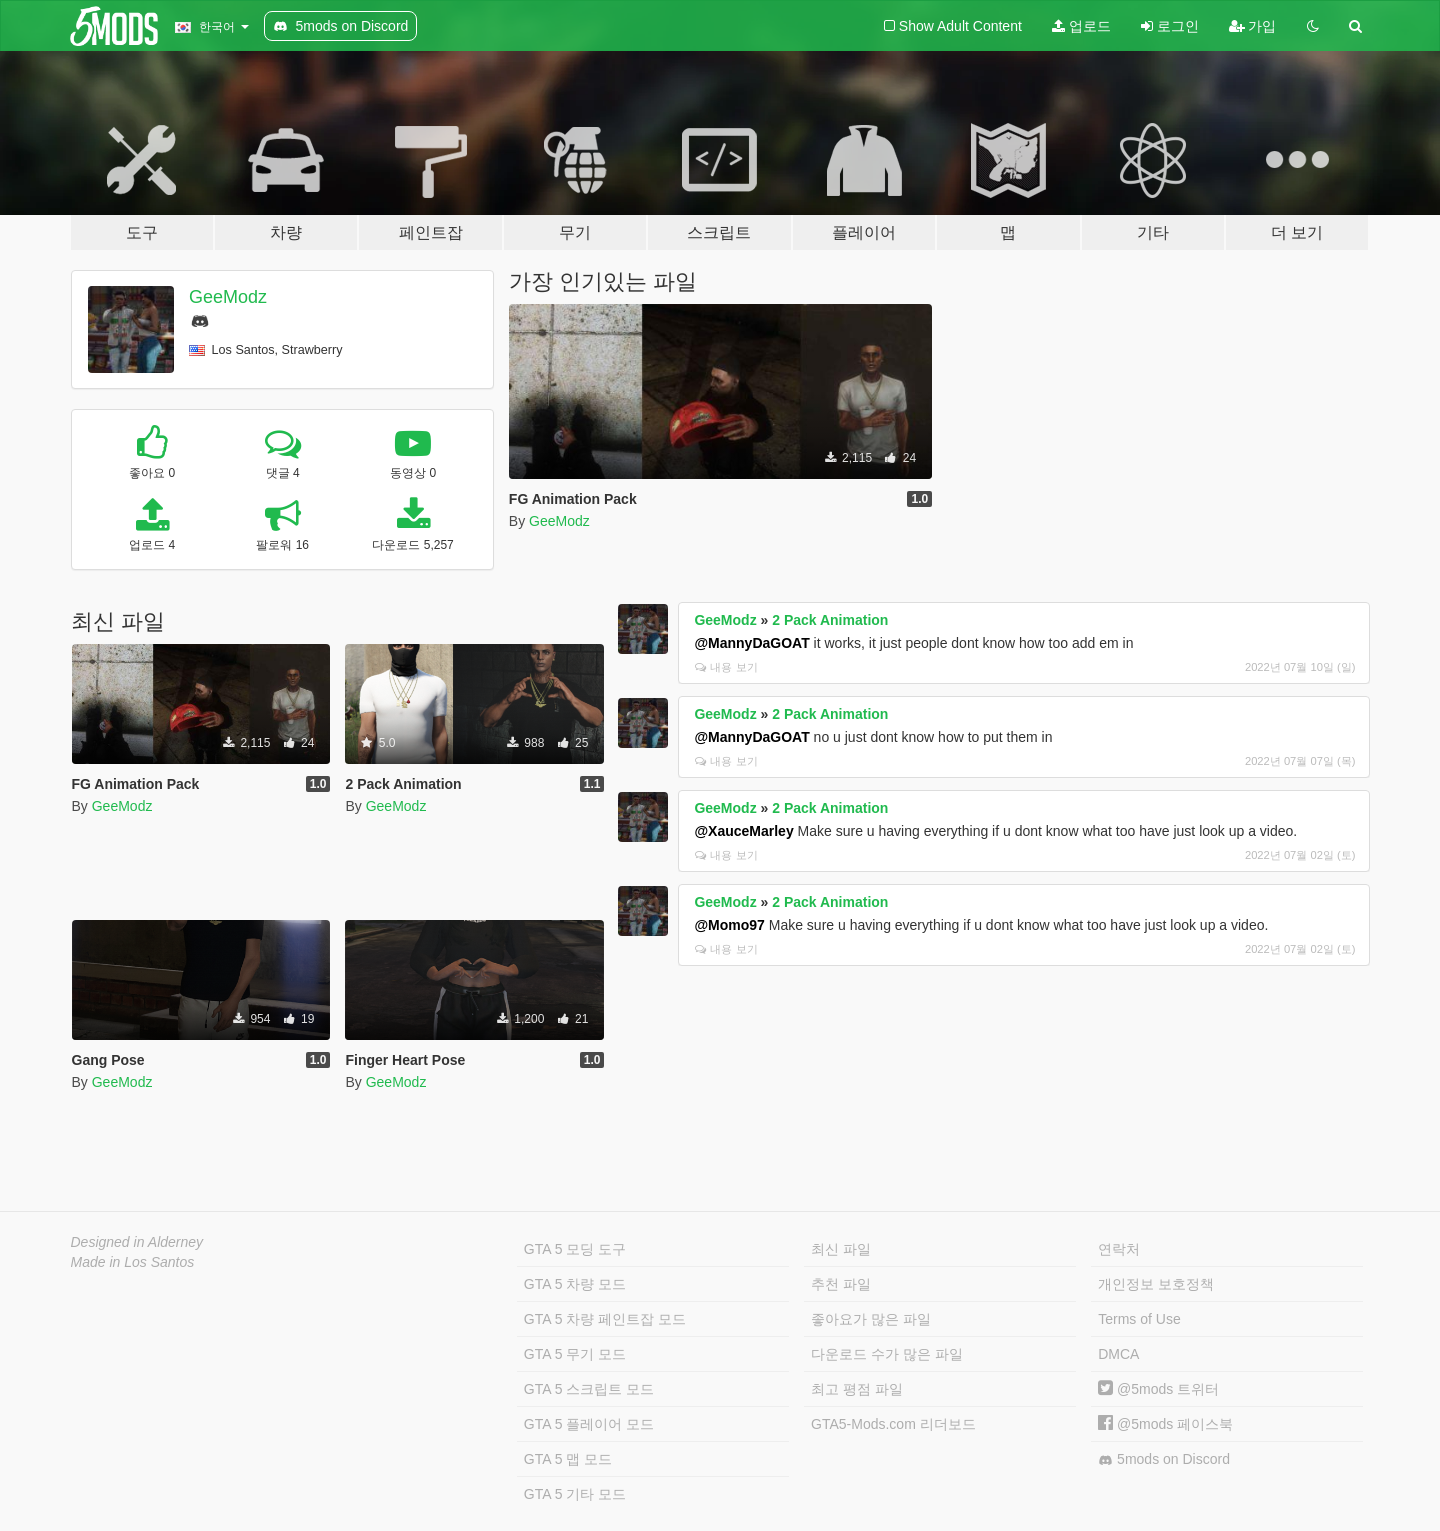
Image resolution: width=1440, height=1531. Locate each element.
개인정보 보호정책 (1156, 1284)
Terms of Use (1139, 1319)
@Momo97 (729, 925)
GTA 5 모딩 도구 (575, 1249)
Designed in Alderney (137, 1242)
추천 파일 (841, 1284)
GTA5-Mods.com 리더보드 (893, 1424)
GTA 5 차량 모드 (575, 1284)
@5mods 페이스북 (1165, 1424)
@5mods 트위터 (1158, 1389)
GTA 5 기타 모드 (575, 1494)
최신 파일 (841, 1249)
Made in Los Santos (133, 1262)
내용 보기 (726, 667)
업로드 (1081, 26)
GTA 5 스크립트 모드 (589, 1389)
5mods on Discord (1164, 1459)
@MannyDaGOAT (751, 643)
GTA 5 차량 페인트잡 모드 (605, 1319)
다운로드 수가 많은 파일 (887, 1354)
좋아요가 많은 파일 (871, 1319)
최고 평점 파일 (857, 1389)
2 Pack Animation (830, 620)
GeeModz (228, 297)
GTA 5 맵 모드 (568, 1459)
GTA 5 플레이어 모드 (589, 1424)
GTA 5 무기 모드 (575, 1354)
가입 (1253, 26)
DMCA (1118, 1354)
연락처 (1119, 1249)
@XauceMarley (743, 831)
